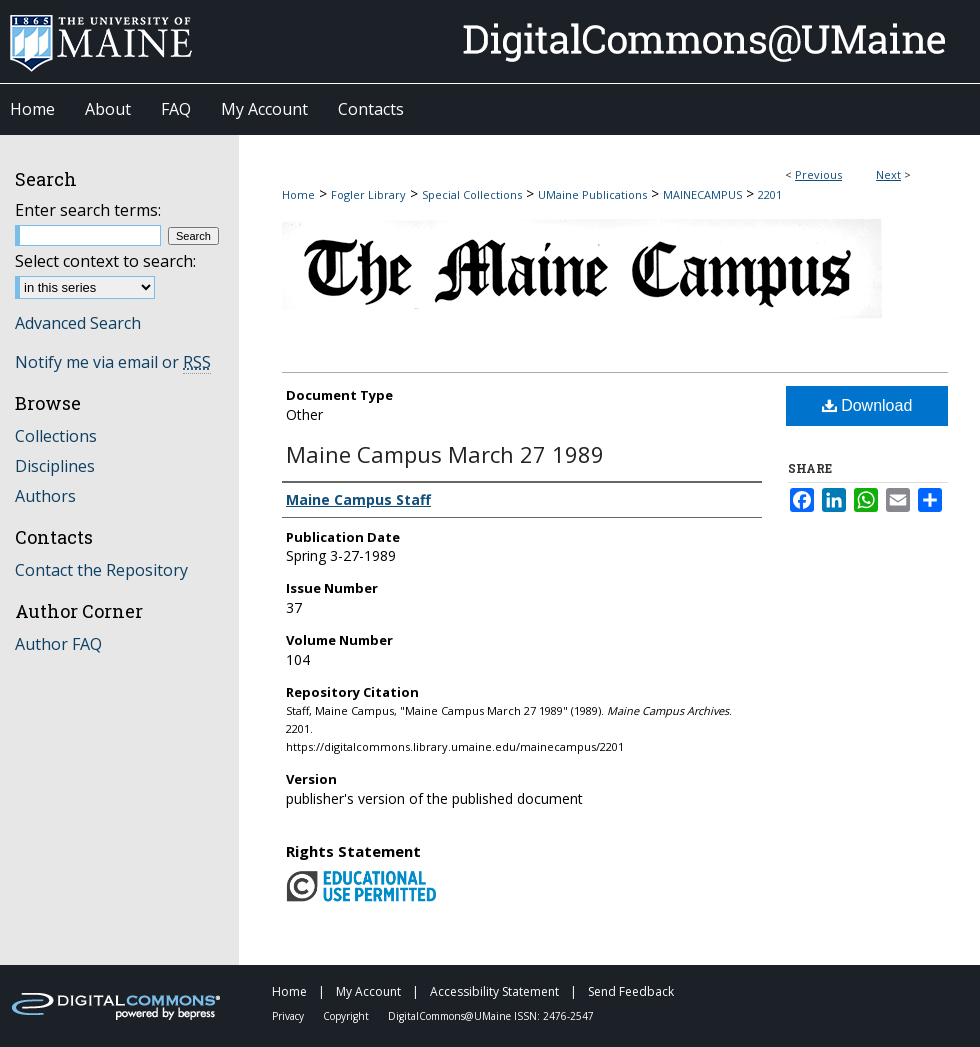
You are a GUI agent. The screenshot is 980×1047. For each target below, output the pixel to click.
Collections (56, 436)
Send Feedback (631, 991)
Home (298, 194)
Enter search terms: (88, 210)
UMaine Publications (592, 194)
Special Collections (472, 194)
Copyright (347, 1016)
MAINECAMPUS (702, 194)
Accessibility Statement (496, 991)
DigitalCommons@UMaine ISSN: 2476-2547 (491, 1016)
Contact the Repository (101, 570)
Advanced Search (78, 323)
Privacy (289, 1016)
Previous (818, 174)
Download (867, 405)
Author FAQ (58, 644)
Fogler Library (368, 194)
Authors (45, 496)
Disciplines (55, 466)
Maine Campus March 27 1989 (445, 454)
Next (888, 174)
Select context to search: (105, 261)
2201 (770, 194)
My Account (370, 991)
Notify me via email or (113, 362)
